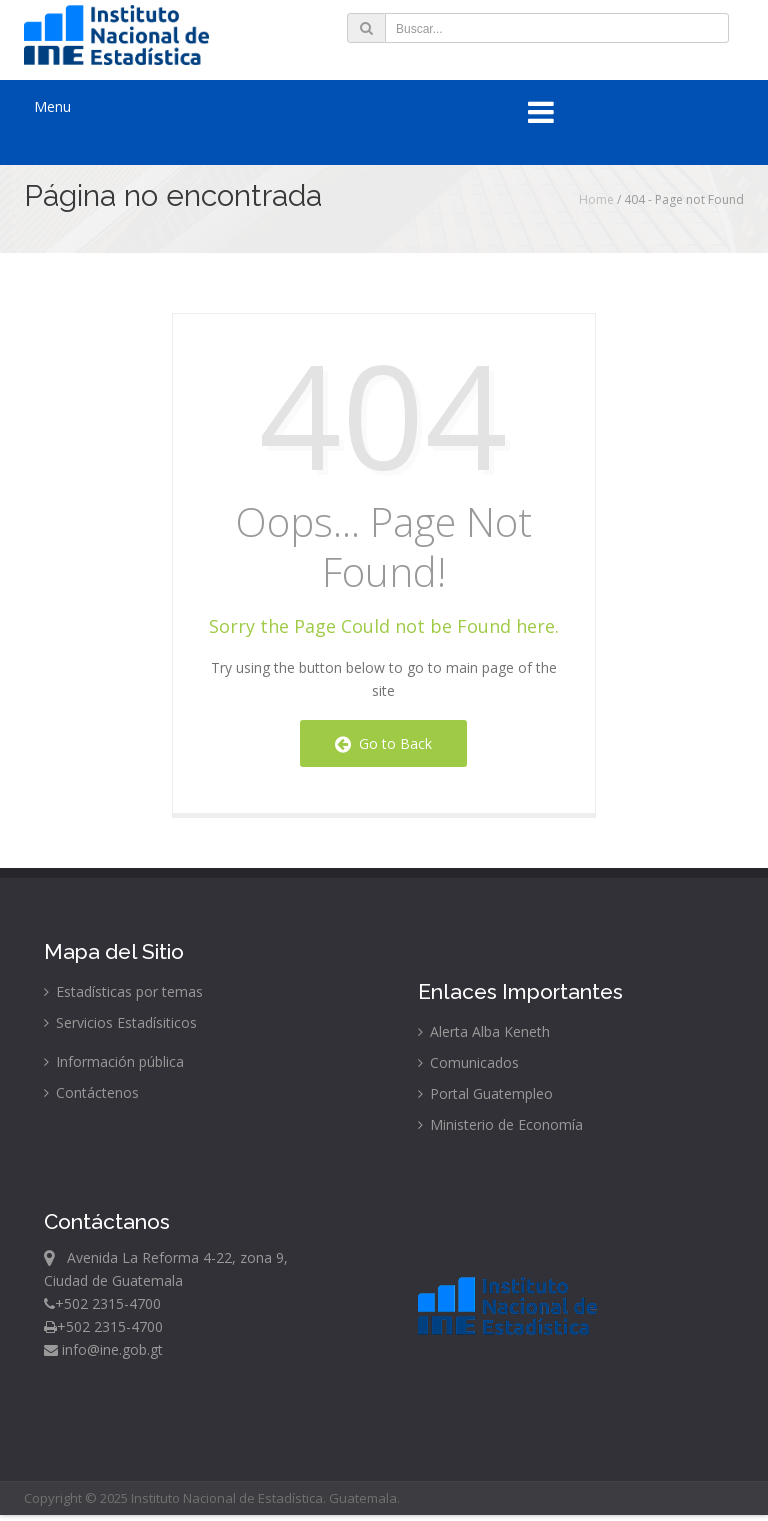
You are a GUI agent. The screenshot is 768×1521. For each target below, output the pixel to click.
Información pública (114, 1061)
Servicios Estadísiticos (120, 1022)
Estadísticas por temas (123, 991)
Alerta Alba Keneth (484, 1031)
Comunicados (468, 1062)
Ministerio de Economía (500, 1124)
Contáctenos (91, 1092)
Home (596, 199)
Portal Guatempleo (485, 1093)
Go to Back (383, 743)
